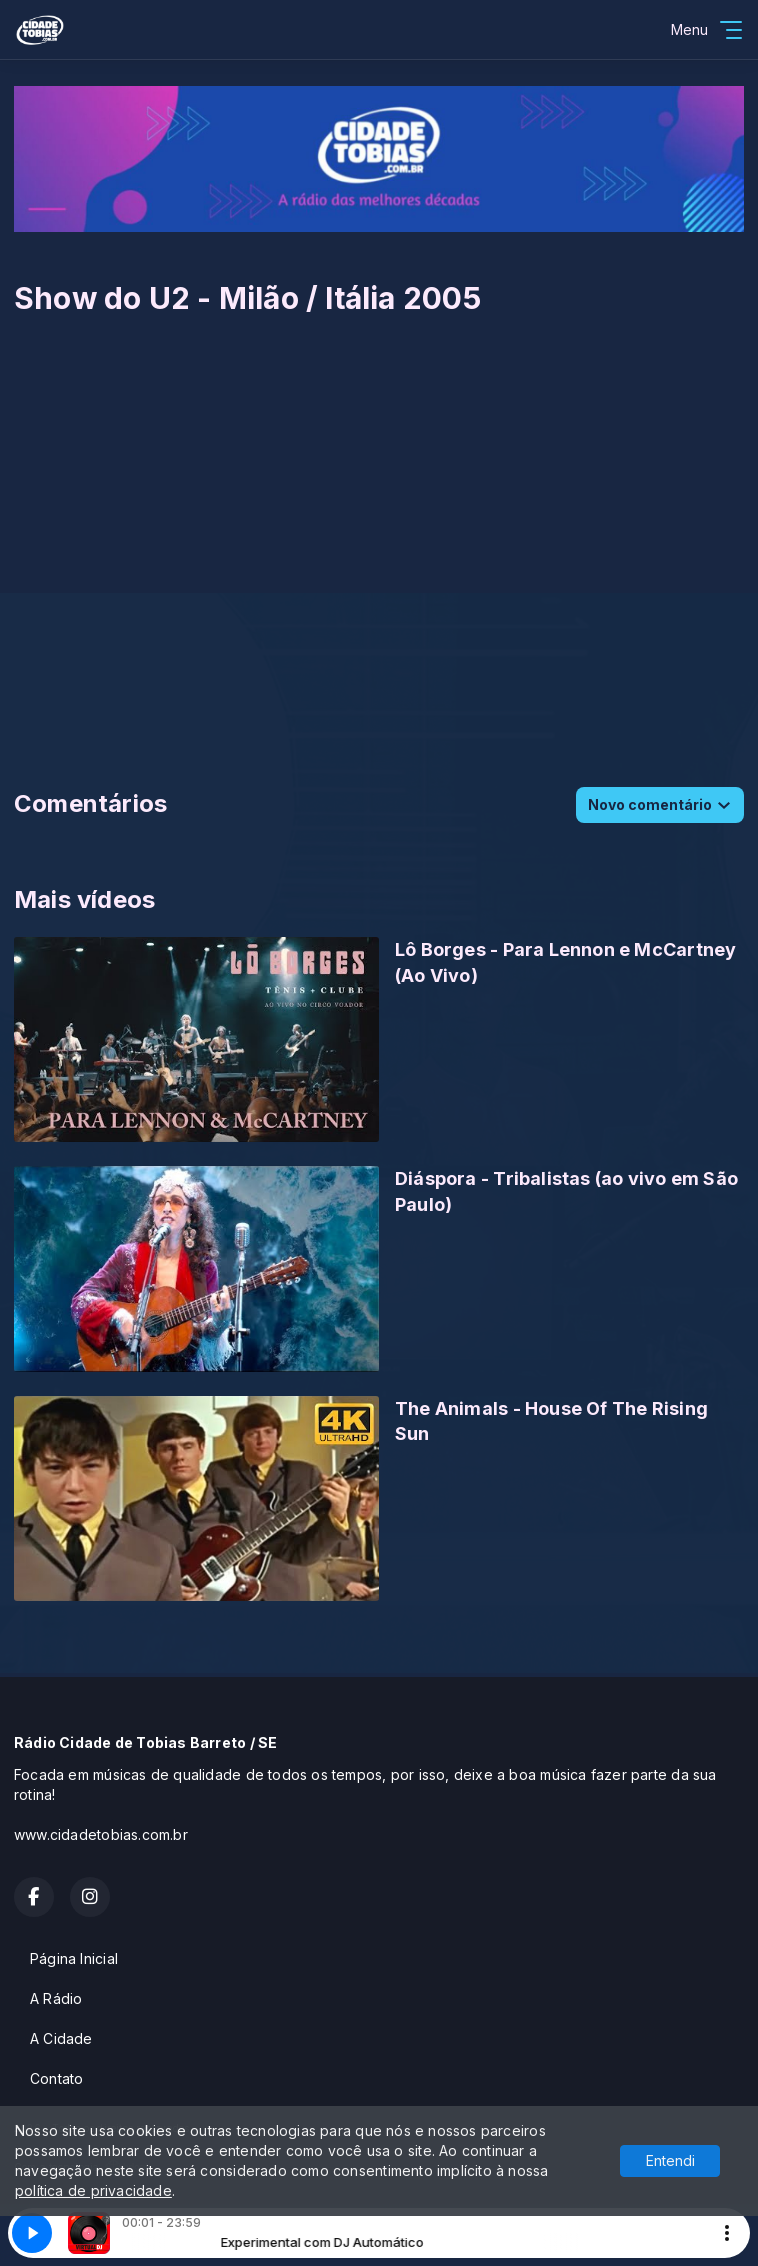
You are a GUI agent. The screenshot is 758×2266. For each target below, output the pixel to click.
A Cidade (61, 2038)
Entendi (670, 2160)
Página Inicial (74, 1958)
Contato (56, 2078)
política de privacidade (93, 2190)
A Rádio (56, 1998)
